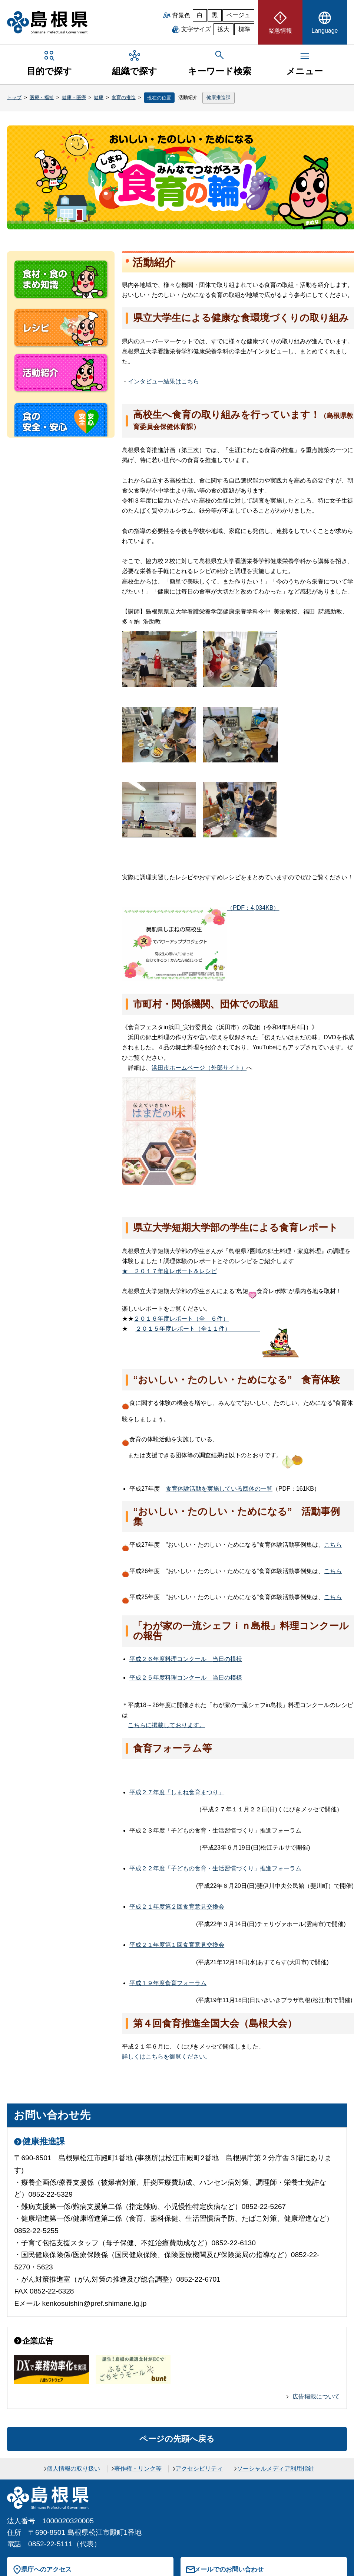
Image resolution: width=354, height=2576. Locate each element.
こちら (333, 1545)
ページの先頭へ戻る (177, 2438)
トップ (14, 97)
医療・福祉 (42, 97)
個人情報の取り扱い (73, 2468)
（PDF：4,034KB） (200, 908)
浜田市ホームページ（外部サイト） (199, 1068)
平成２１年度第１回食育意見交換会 (176, 1945)
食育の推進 (124, 97)
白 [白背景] (200, 15)
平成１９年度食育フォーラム (167, 1983)
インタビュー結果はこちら (163, 381)
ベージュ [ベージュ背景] (238, 15)
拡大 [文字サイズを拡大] (223, 29)
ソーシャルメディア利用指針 (275, 2468)
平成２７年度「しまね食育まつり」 (176, 1792)
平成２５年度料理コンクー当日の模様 (185, 1677)
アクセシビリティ (199, 2468)
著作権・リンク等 (138, 2468)
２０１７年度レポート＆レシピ (169, 1271)
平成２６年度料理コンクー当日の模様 (185, 1659)
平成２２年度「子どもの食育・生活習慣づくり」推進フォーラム (215, 1868)
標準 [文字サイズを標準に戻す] (244, 29)
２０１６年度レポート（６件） (181, 1318)
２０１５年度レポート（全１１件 (198, 1328)
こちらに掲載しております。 (166, 1725)
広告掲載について (316, 2396)
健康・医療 (74, 97)
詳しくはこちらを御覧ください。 (166, 2056)
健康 (98, 97)
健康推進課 (218, 97)
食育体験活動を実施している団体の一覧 (219, 1488)
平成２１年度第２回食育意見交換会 (176, 1906)
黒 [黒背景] (215, 15)
